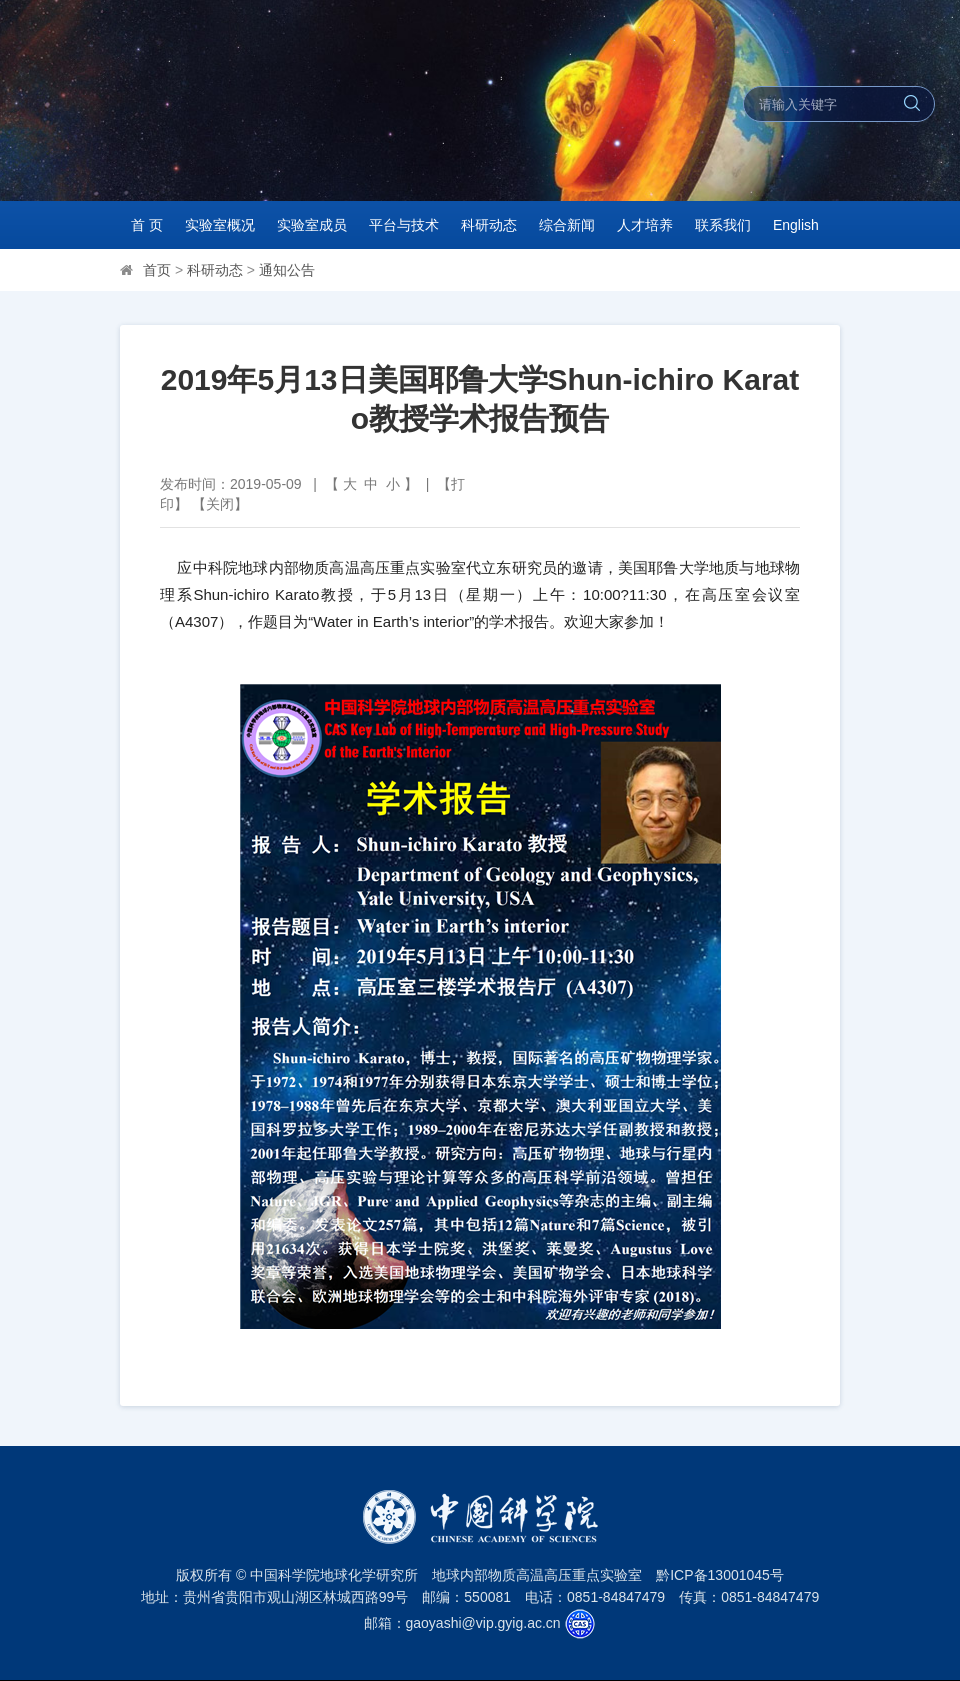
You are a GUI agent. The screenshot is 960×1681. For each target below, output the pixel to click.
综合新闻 (567, 225)
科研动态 (489, 225)
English (796, 225)
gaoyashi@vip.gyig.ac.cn (483, 1623)
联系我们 (723, 225)
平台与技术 (404, 225)
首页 (157, 270)
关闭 (220, 504)
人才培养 (645, 225)
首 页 (147, 225)
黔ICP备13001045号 (720, 1575)
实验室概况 (220, 225)
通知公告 (287, 270)
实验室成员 (312, 225)
